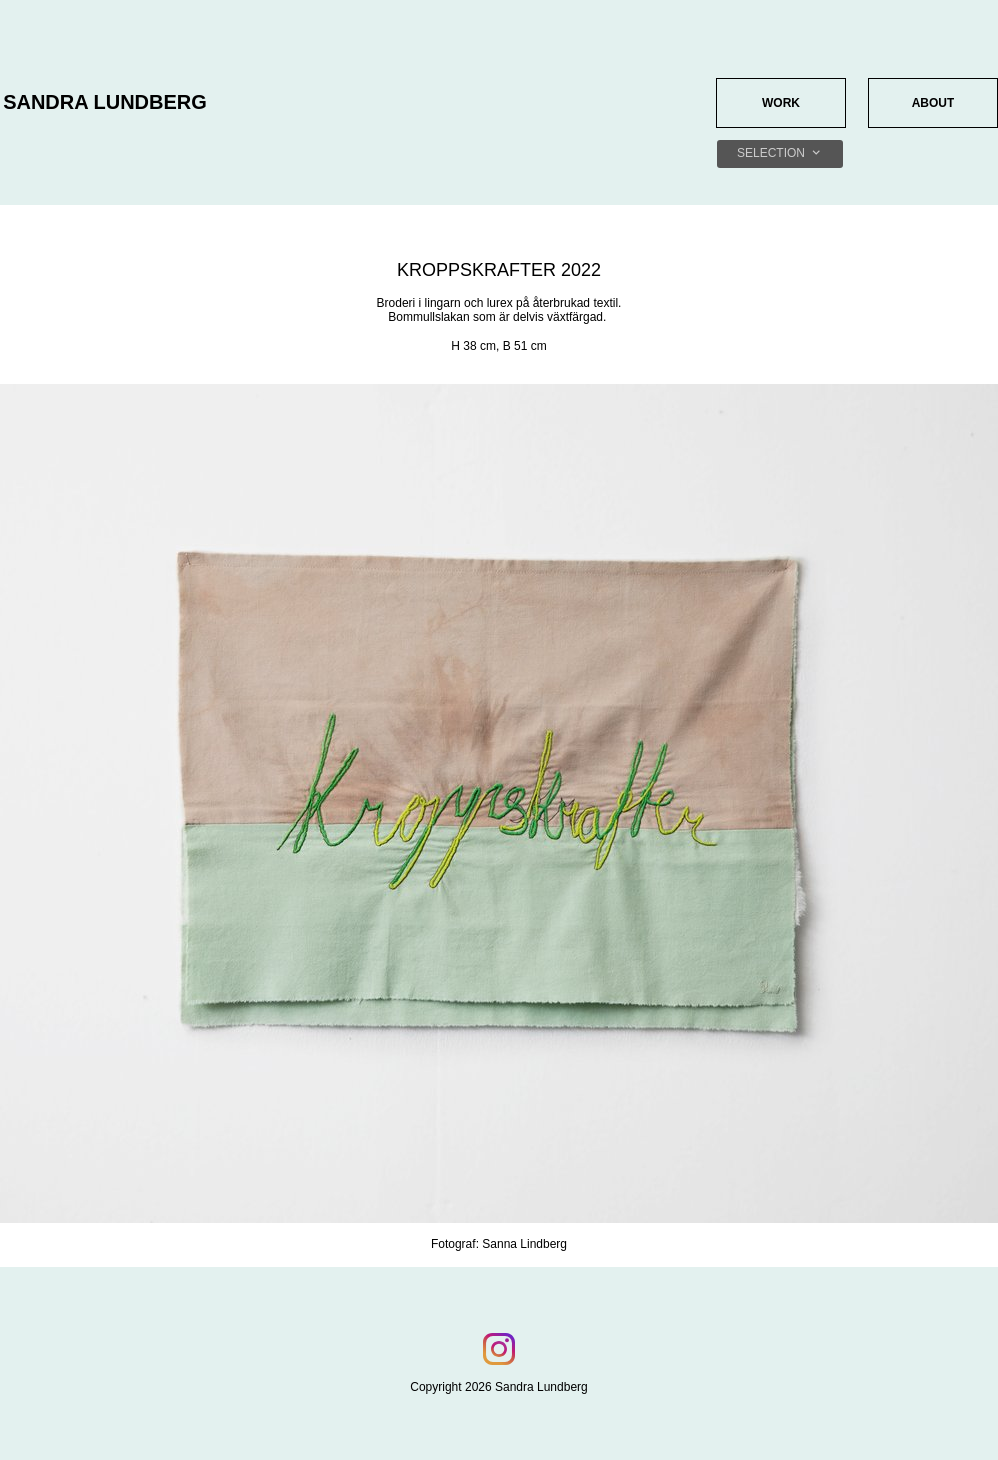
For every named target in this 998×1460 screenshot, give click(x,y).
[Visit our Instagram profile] (499, 1349)
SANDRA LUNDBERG (105, 102)
